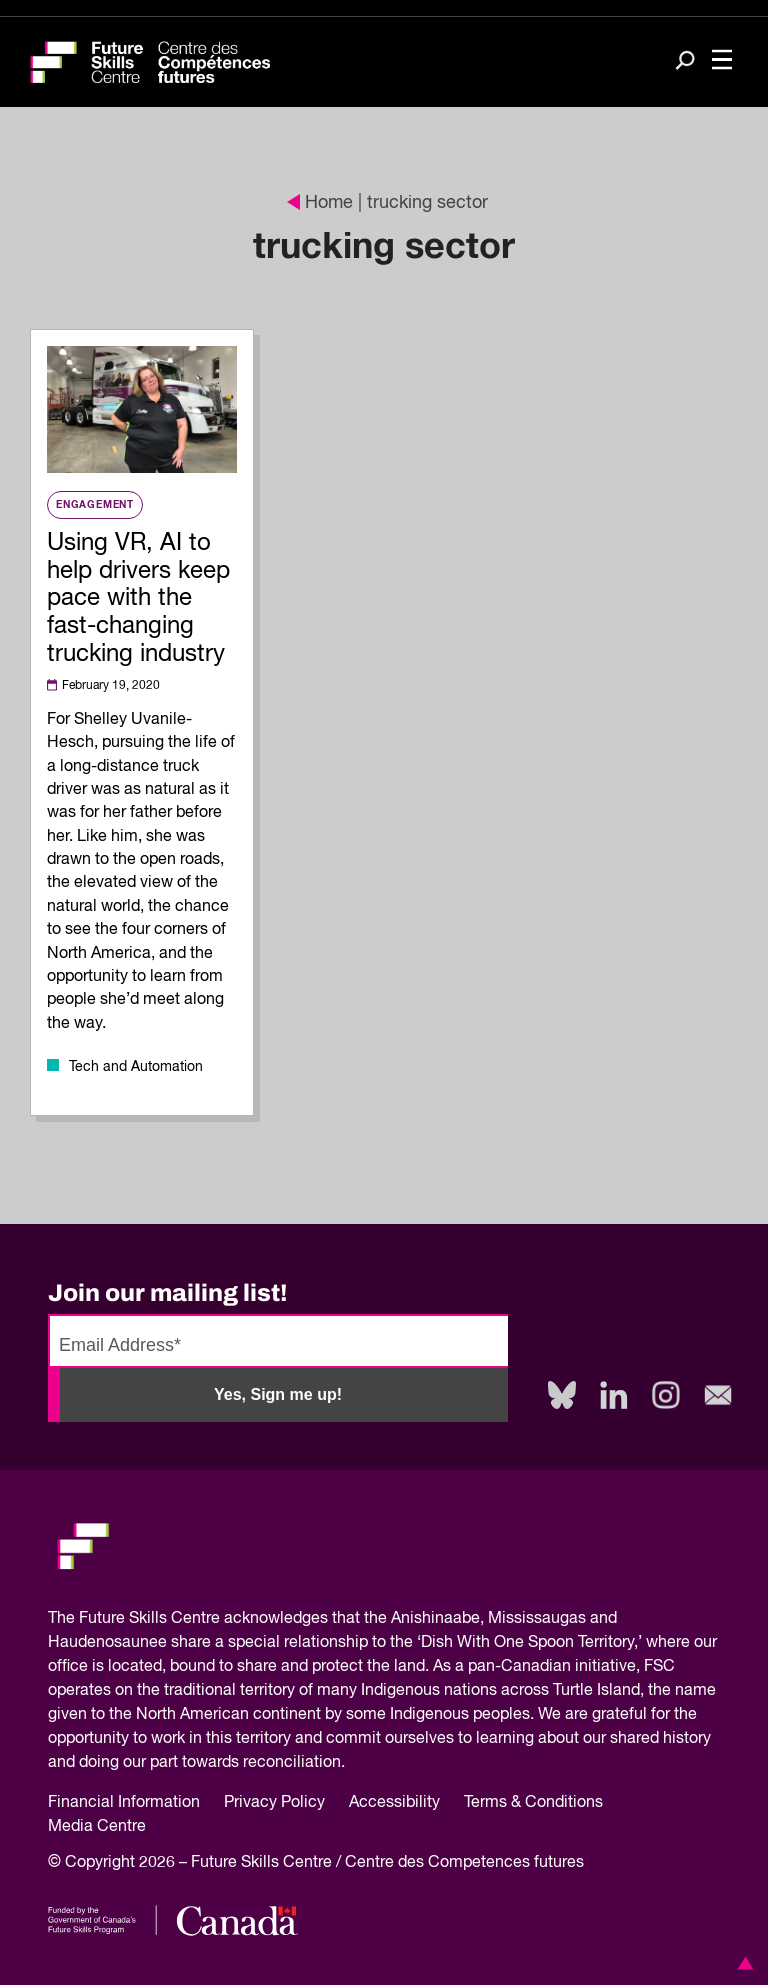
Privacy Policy (274, 1803)
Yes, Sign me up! (278, 1394)
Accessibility (394, 1803)
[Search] (685, 62)
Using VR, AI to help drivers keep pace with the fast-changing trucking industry (138, 598)
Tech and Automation (136, 1067)
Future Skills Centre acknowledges (203, 1619)
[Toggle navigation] (722, 62)
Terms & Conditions (533, 1803)
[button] (742, 1963)
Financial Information (124, 1803)
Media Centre (97, 1827)
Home (320, 203)
